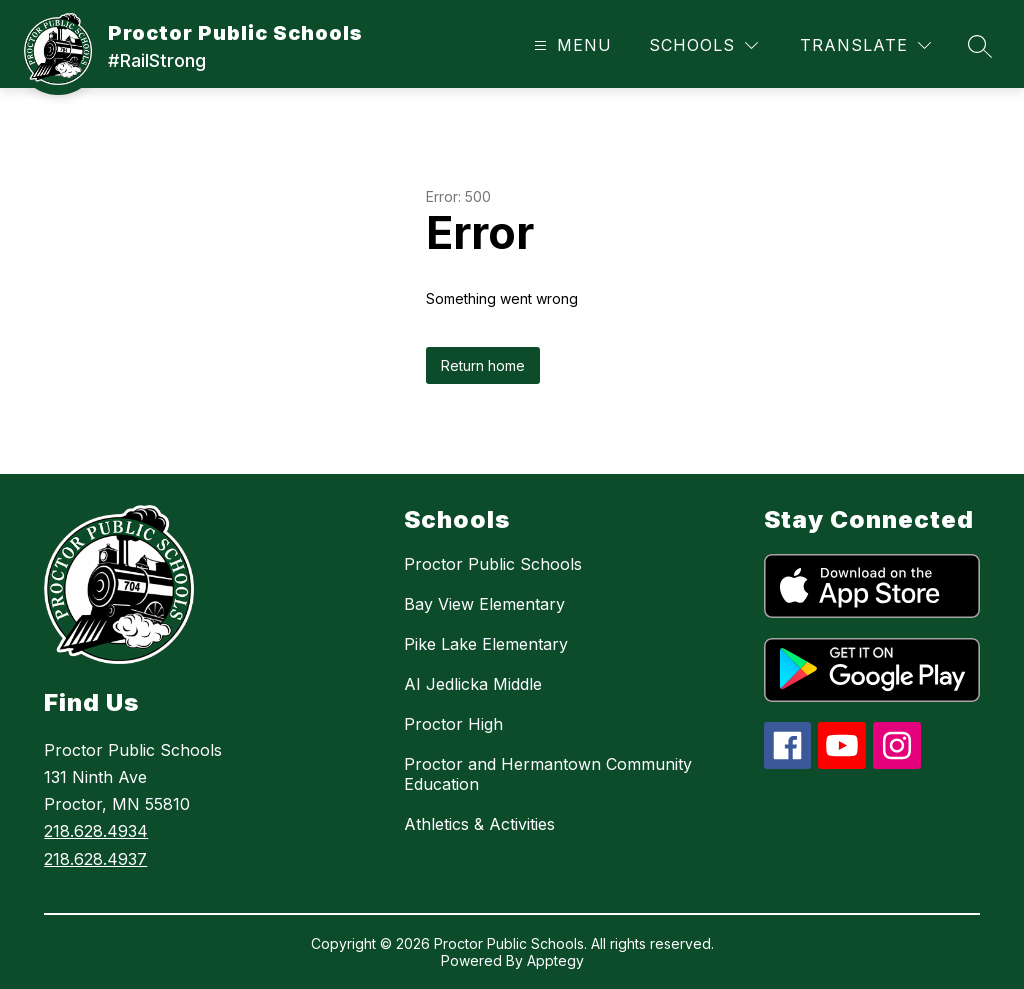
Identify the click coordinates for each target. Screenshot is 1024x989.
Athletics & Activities (479, 824)
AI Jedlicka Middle (473, 684)
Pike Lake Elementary (486, 644)
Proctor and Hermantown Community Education (548, 774)
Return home (483, 365)
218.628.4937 (95, 859)
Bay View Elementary (484, 604)
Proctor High (453, 724)
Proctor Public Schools (493, 564)
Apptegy (555, 960)
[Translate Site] (865, 45)
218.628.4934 (96, 831)
